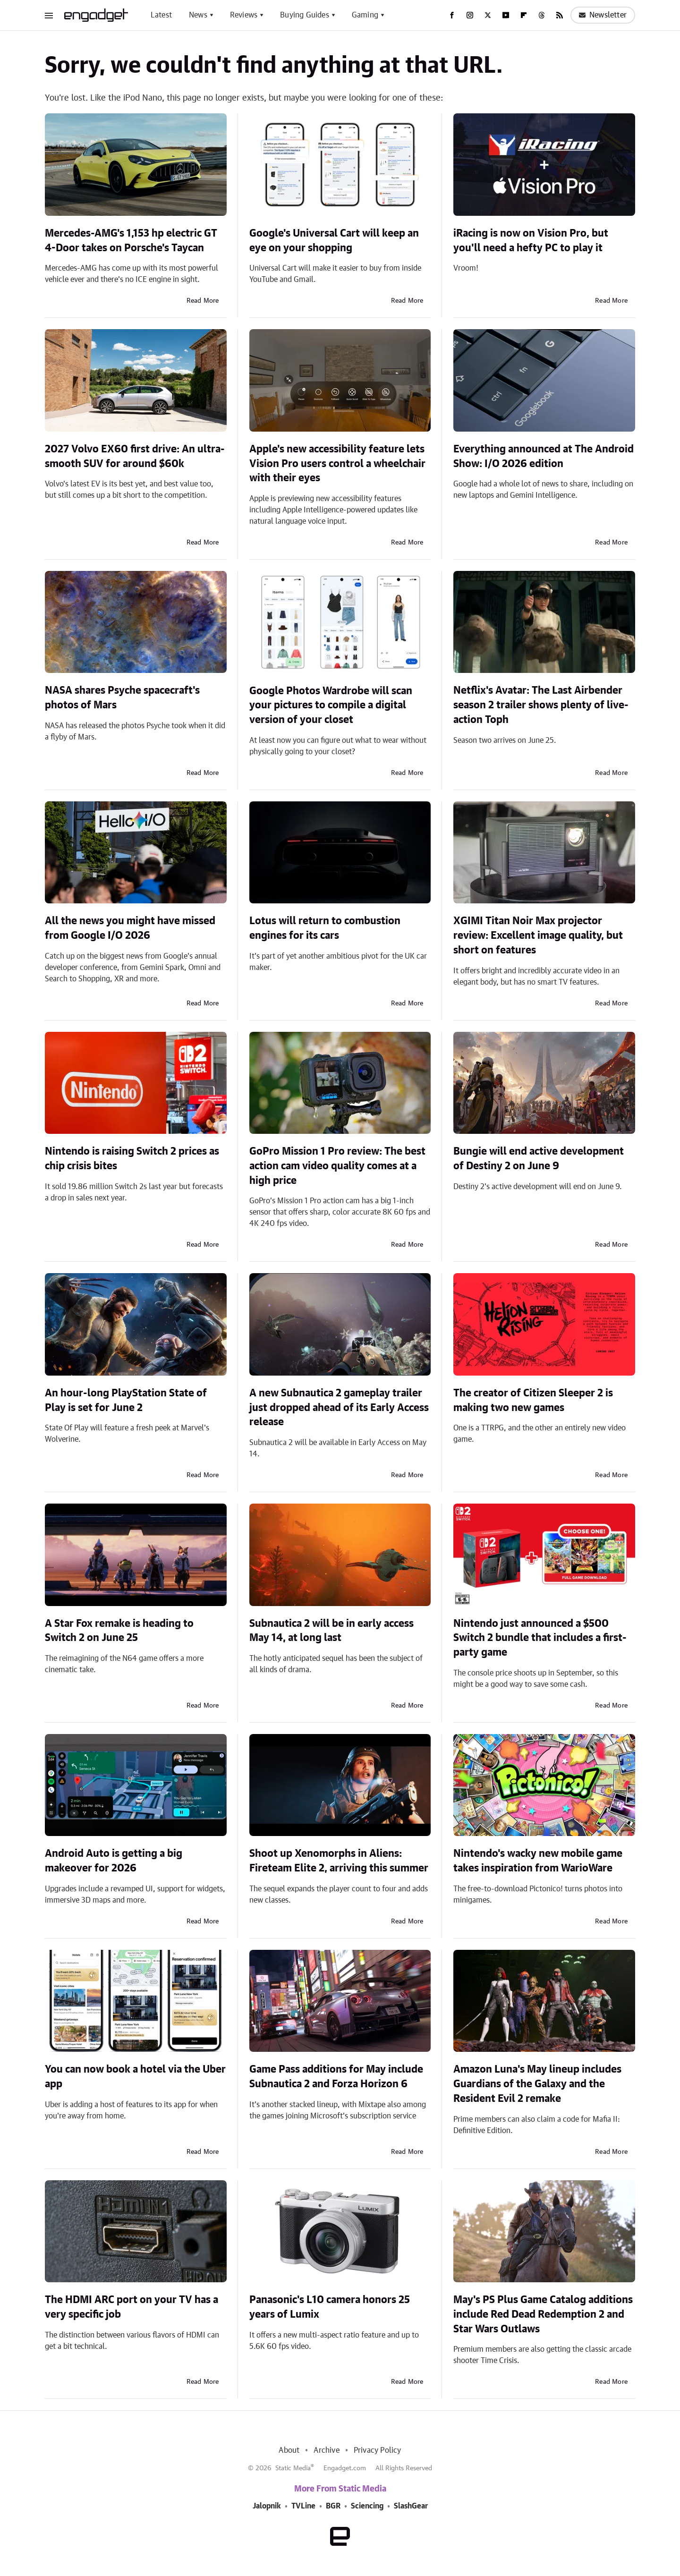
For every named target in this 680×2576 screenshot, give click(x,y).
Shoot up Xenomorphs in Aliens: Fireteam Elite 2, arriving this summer (338, 1860)
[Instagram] (470, 15)
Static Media (293, 2468)
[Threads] (542, 15)
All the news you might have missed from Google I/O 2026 (130, 928)
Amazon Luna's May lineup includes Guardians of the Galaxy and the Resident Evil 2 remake (537, 2084)
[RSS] (559, 15)
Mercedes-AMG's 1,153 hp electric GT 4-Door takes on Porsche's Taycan (131, 240)
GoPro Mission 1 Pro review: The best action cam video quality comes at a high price (337, 1166)
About (289, 2450)
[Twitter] (488, 15)
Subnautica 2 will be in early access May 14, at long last (331, 1630)
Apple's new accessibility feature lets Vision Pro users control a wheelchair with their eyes (337, 464)
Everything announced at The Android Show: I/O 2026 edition (543, 456)
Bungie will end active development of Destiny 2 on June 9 (538, 1158)
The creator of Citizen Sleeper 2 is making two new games (533, 1400)
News (198, 15)
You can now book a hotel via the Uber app (135, 2076)
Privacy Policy (377, 2450)
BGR (333, 2506)
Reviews (243, 15)
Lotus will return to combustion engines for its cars (324, 928)
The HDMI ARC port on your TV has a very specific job (131, 2307)
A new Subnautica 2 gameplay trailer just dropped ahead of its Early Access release (339, 1408)
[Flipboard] (524, 15)
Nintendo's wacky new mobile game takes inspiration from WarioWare (537, 1860)
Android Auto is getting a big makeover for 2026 (113, 1860)
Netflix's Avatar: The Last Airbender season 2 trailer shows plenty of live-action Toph (541, 705)
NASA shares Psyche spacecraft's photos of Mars (122, 697)
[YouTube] (506, 15)
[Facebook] (452, 15)
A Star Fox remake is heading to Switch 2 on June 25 (119, 1630)
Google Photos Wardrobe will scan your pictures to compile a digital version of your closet (330, 705)
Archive (326, 2450)
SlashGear (411, 2506)
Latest (161, 15)
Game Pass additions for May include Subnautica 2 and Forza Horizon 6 (336, 2076)
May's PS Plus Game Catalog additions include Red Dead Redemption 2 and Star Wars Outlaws (543, 2314)
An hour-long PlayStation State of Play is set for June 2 (126, 1400)
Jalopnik (267, 2506)
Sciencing (367, 2506)
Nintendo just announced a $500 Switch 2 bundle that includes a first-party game (540, 1638)
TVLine (303, 2506)
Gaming (365, 15)
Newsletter (603, 15)
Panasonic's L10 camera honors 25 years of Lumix (329, 2307)
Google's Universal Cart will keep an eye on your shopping (334, 240)
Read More (203, 301)
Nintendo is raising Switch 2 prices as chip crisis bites (132, 1158)
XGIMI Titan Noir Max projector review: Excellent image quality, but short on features (538, 935)
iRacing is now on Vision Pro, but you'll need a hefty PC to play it (530, 240)
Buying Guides (304, 15)
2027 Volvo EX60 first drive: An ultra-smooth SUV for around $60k (135, 456)
